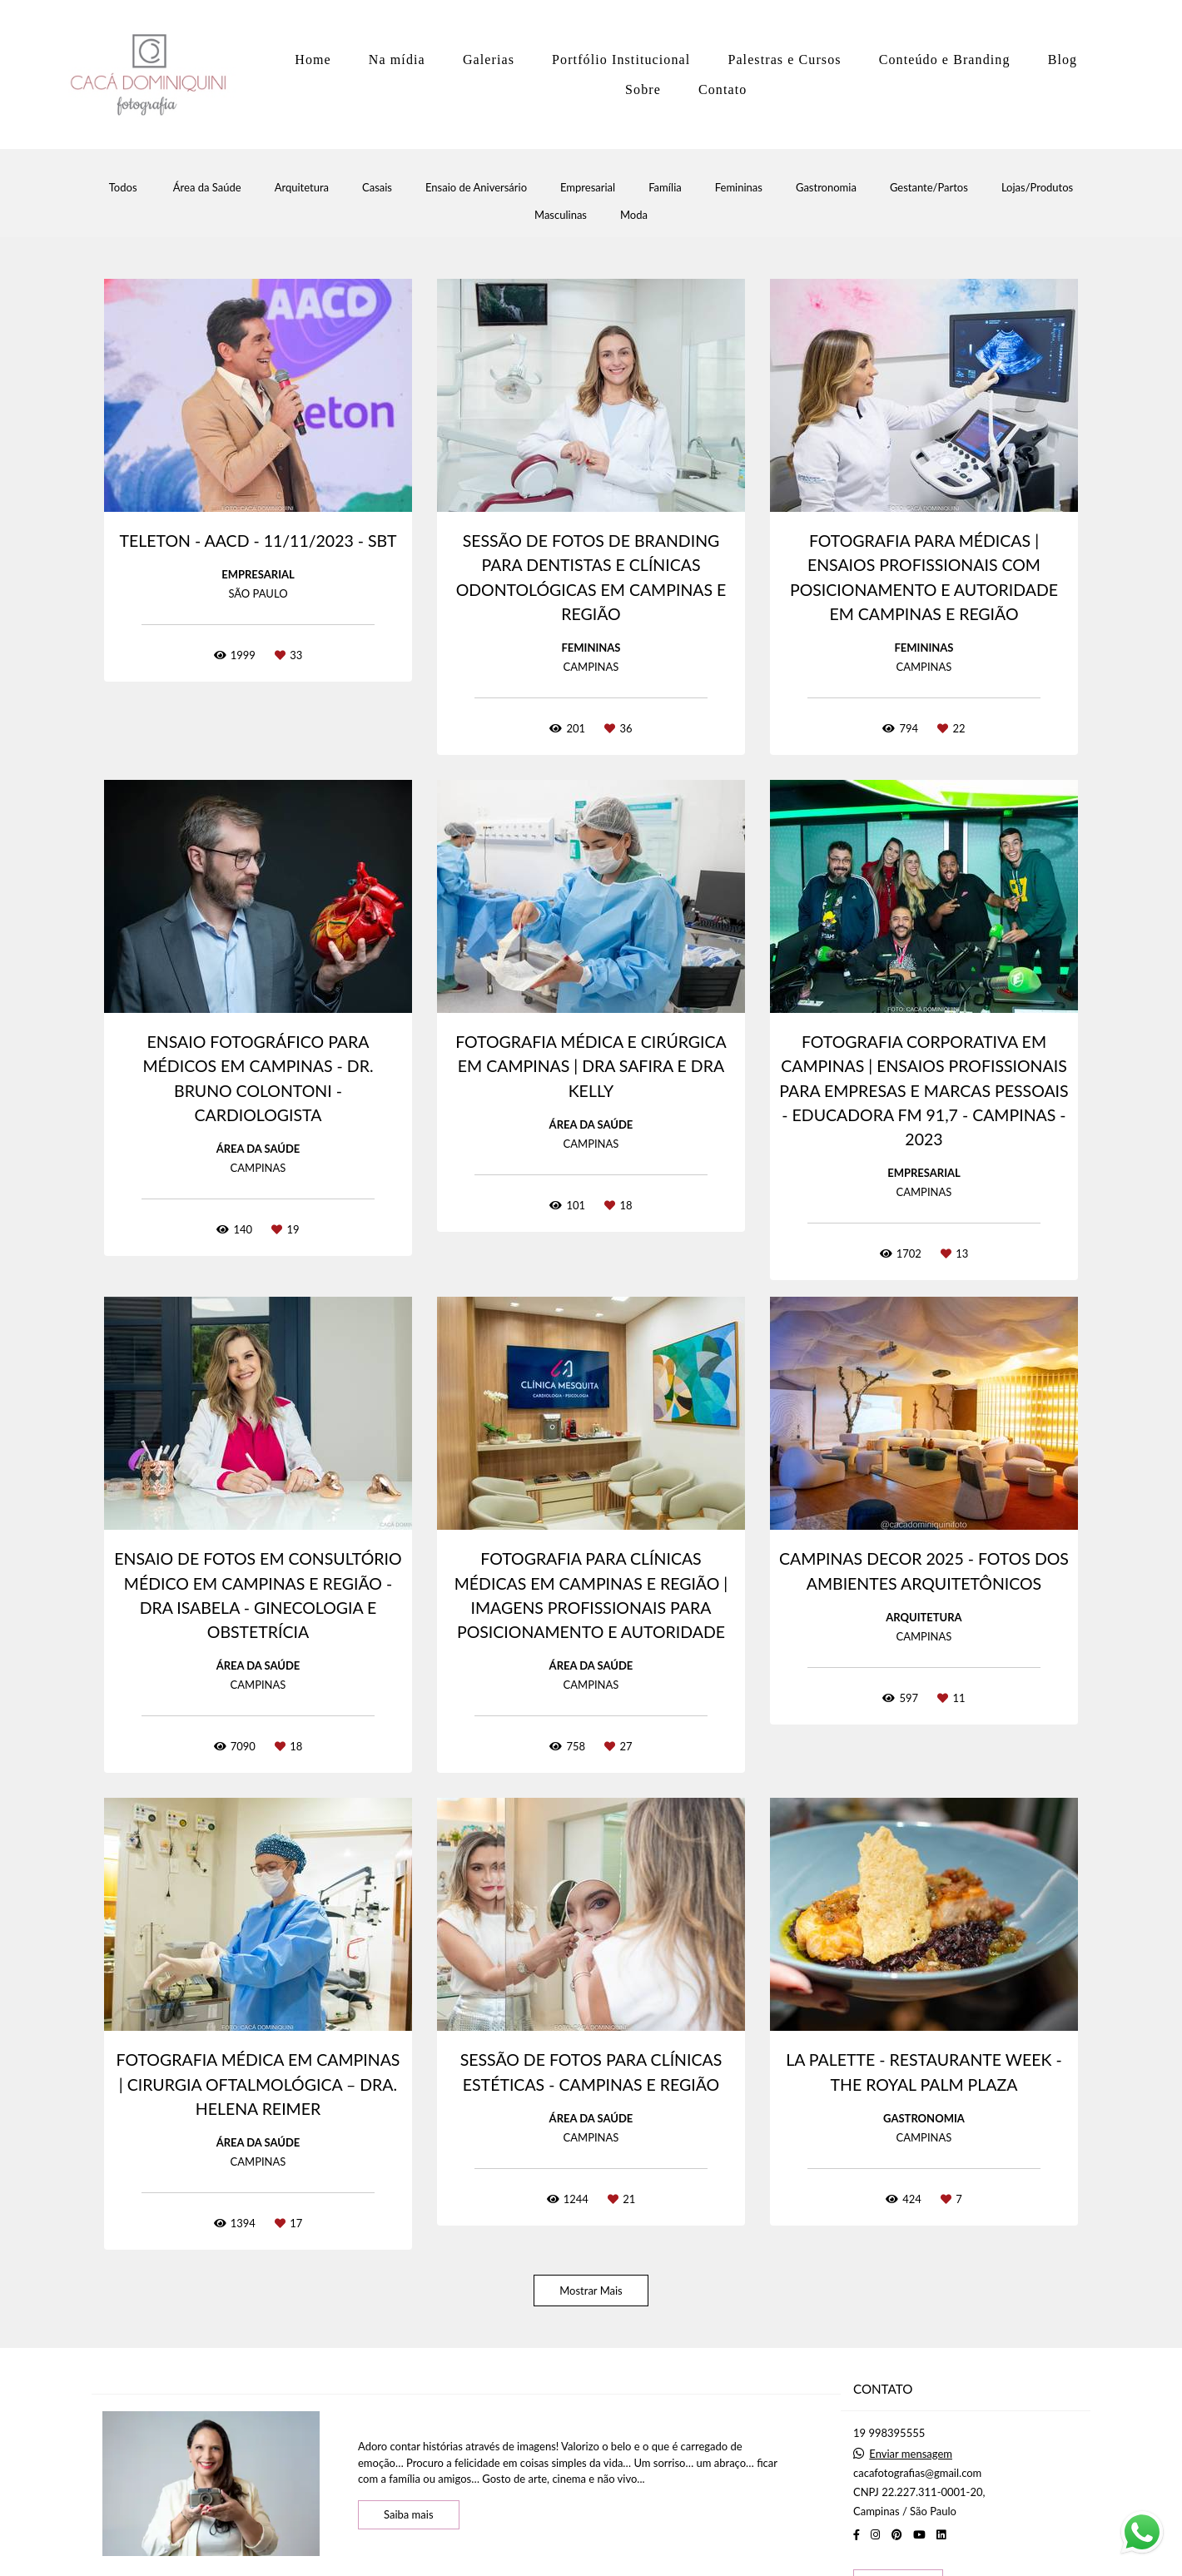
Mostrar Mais (591, 2290)
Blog (1063, 59)
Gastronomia (826, 187)
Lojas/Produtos (1037, 187)
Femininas (738, 187)
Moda (634, 215)
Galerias (488, 59)
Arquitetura (302, 187)
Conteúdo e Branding (945, 59)
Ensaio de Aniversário (476, 187)
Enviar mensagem (910, 2454)
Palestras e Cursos (784, 59)
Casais (377, 187)
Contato (722, 89)
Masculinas (560, 215)
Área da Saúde (207, 187)
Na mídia (397, 59)
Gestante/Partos (929, 187)
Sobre (643, 89)
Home (313, 59)
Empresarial (587, 187)
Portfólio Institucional (621, 59)
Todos (123, 187)
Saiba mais (409, 2514)
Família (665, 187)
